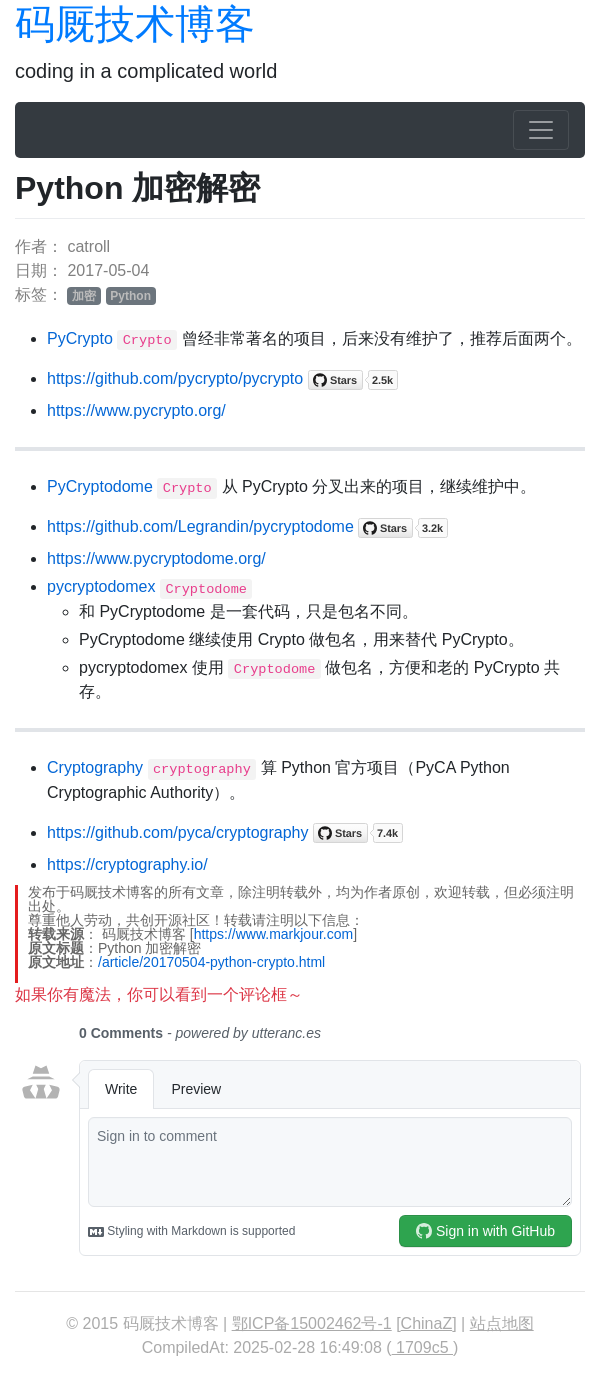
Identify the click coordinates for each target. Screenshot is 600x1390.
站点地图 (502, 1323)
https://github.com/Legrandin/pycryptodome (200, 526)
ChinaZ (427, 1323)
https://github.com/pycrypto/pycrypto (175, 378)
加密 (84, 296)
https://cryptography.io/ (127, 864)
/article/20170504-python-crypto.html (211, 962)
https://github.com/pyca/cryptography (177, 832)
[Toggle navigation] (541, 130)
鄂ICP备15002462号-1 (312, 1323)
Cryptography (95, 767)
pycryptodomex (101, 586)
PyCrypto (80, 338)
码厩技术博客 (135, 24)
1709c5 (422, 1347)
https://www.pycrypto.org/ (136, 410)
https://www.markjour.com (274, 934)
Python (130, 296)
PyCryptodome (100, 486)
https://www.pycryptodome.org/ (156, 558)
